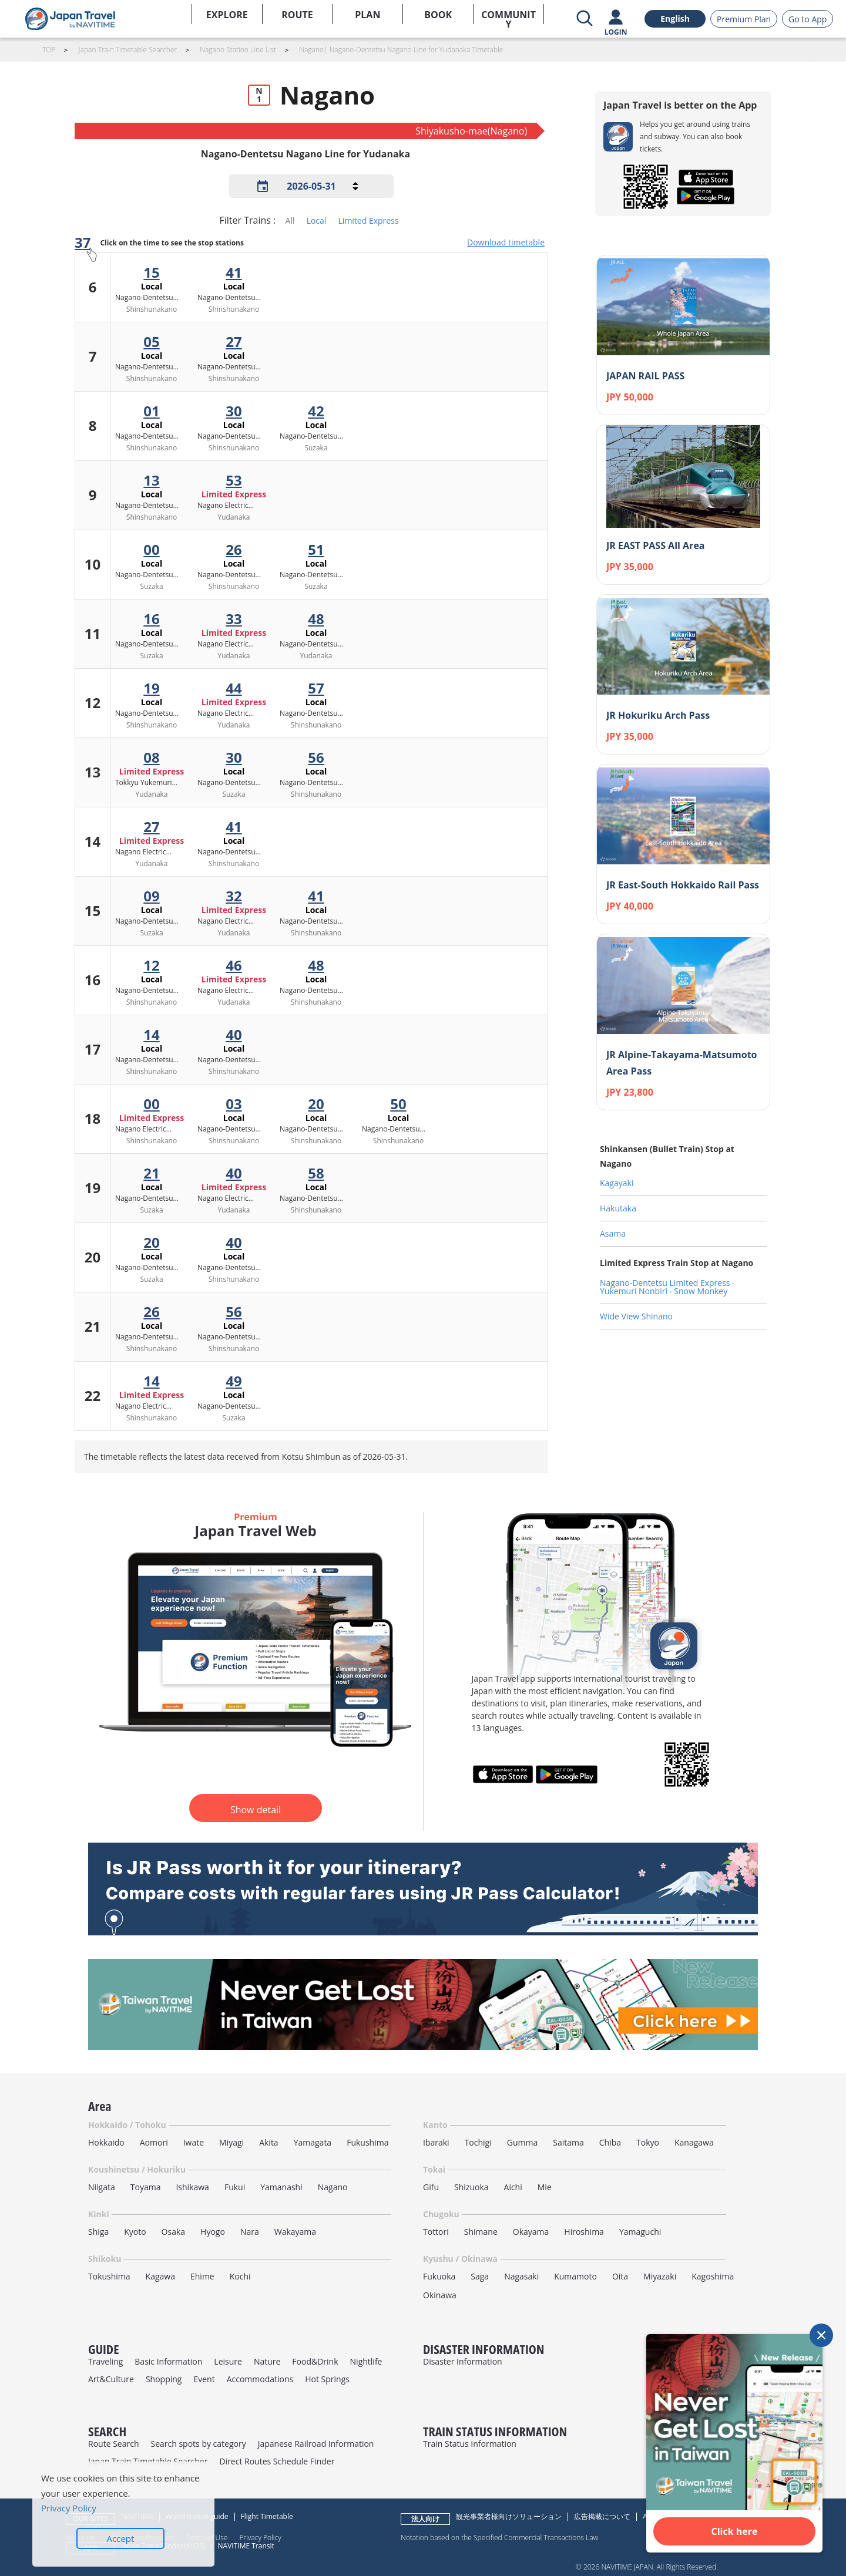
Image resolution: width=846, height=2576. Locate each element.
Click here (734, 2531)
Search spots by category (198, 2443)
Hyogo (212, 2231)
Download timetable (506, 242)
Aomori (154, 2142)
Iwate (193, 2142)
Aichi (513, 2187)
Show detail (255, 1809)
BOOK (438, 14)
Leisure (228, 2361)
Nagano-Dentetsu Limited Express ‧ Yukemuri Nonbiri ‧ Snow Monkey (667, 1287)
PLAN (367, 14)
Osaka (173, 2231)
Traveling (105, 2361)
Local (317, 220)
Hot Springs (327, 2379)
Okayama (531, 2231)
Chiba (610, 2142)
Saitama (568, 2142)
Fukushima (367, 2142)
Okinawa (439, 2295)
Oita (620, 2276)
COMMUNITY (508, 16)
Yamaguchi (640, 2231)
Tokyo (647, 2142)
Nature (267, 2361)
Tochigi (478, 2142)
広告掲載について (602, 2516)
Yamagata (313, 2142)
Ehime (202, 2276)
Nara (249, 2231)
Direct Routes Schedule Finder (276, 2461)
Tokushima (109, 2276)
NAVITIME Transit (246, 2546)
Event (203, 2379)
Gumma (522, 2142)
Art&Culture (111, 2379)
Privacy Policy (260, 2537)
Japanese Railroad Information (316, 2443)
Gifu (431, 2187)
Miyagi (231, 2142)
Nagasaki (521, 2276)
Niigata (101, 2187)
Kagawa (160, 2276)
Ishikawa (192, 2187)
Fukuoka (439, 2276)
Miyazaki (659, 2276)
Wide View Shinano (636, 1316)
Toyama (145, 2187)
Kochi (240, 2276)
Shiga (98, 2231)
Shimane (481, 2231)
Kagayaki (616, 1182)
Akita (268, 2142)
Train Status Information (469, 2443)
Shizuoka (471, 2187)
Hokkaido (106, 2142)
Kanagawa (694, 2142)
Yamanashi (281, 2187)
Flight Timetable (267, 2516)
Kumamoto (575, 2276)
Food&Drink (315, 2361)
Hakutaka (618, 1208)
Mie (545, 2187)
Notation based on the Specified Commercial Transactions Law (499, 2537)
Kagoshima (712, 2276)
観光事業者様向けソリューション (509, 2516)
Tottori (436, 2231)
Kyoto (135, 2231)
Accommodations (260, 2379)
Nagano (333, 2187)
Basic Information (168, 2361)
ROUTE (297, 14)
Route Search (113, 2443)
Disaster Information (462, 2361)
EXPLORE (227, 14)
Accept (121, 2538)
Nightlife (366, 2361)
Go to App (807, 19)
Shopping (164, 2379)
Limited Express (368, 220)
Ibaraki (436, 2142)
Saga (480, 2276)
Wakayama (295, 2231)
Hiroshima (584, 2231)
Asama (613, 1233)
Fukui (234, 2187)
